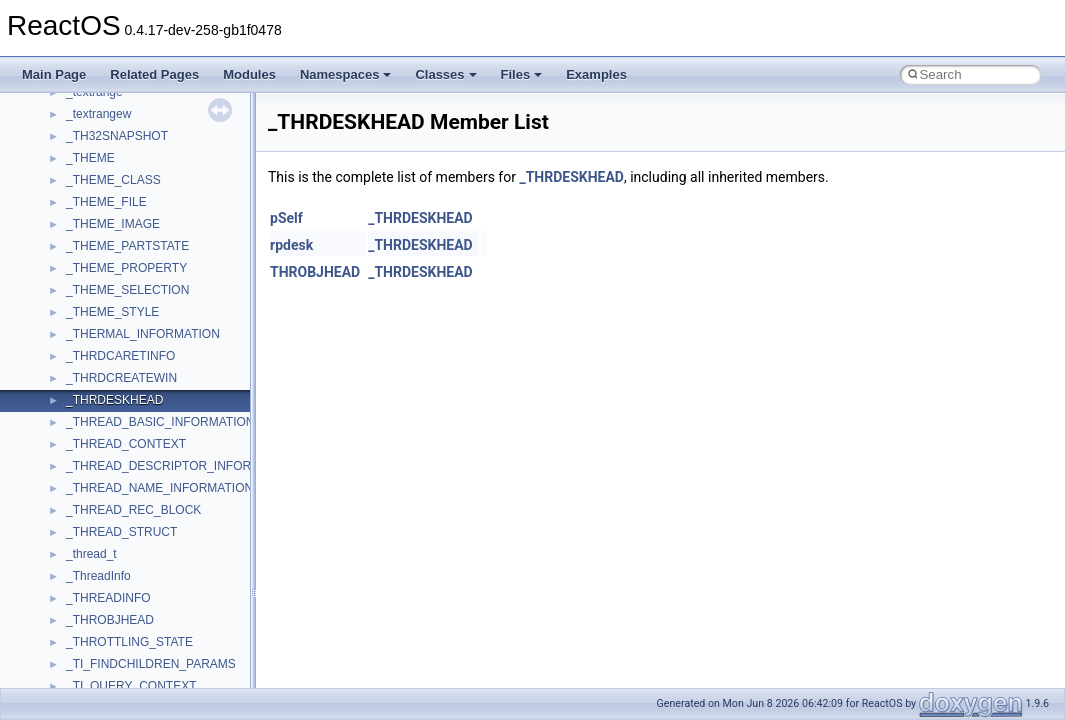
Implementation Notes (92, 323)
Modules (249, 74)
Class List (76, 499)
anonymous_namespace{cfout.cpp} (159, 675)
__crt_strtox (97, 565)
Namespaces (346, 74)
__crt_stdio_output (115, 543)
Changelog (63, 103)
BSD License (68, 345)
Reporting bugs (74, 213)
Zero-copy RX (71, 235)
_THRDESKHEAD (571, 177)
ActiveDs (89, 609)
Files (522, 74)
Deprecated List (76, 411)
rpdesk (291, 245)
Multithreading (71, 279)
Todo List (58, 389)
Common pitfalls (77, 169)
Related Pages (154, 74)
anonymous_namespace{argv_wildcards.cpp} (186, 653)
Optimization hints (81, 301)
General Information (87, 367)
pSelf (286, 218)
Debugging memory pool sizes (114, 191)
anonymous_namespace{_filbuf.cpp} (162, 631)
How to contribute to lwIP (100, 125)
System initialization (86, 257)
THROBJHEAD (315, 272)
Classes (445, 74)
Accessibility (98, 587)
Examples (596, 74)
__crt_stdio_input (111, 521)
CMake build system (88, 147)
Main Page (54, 74)
